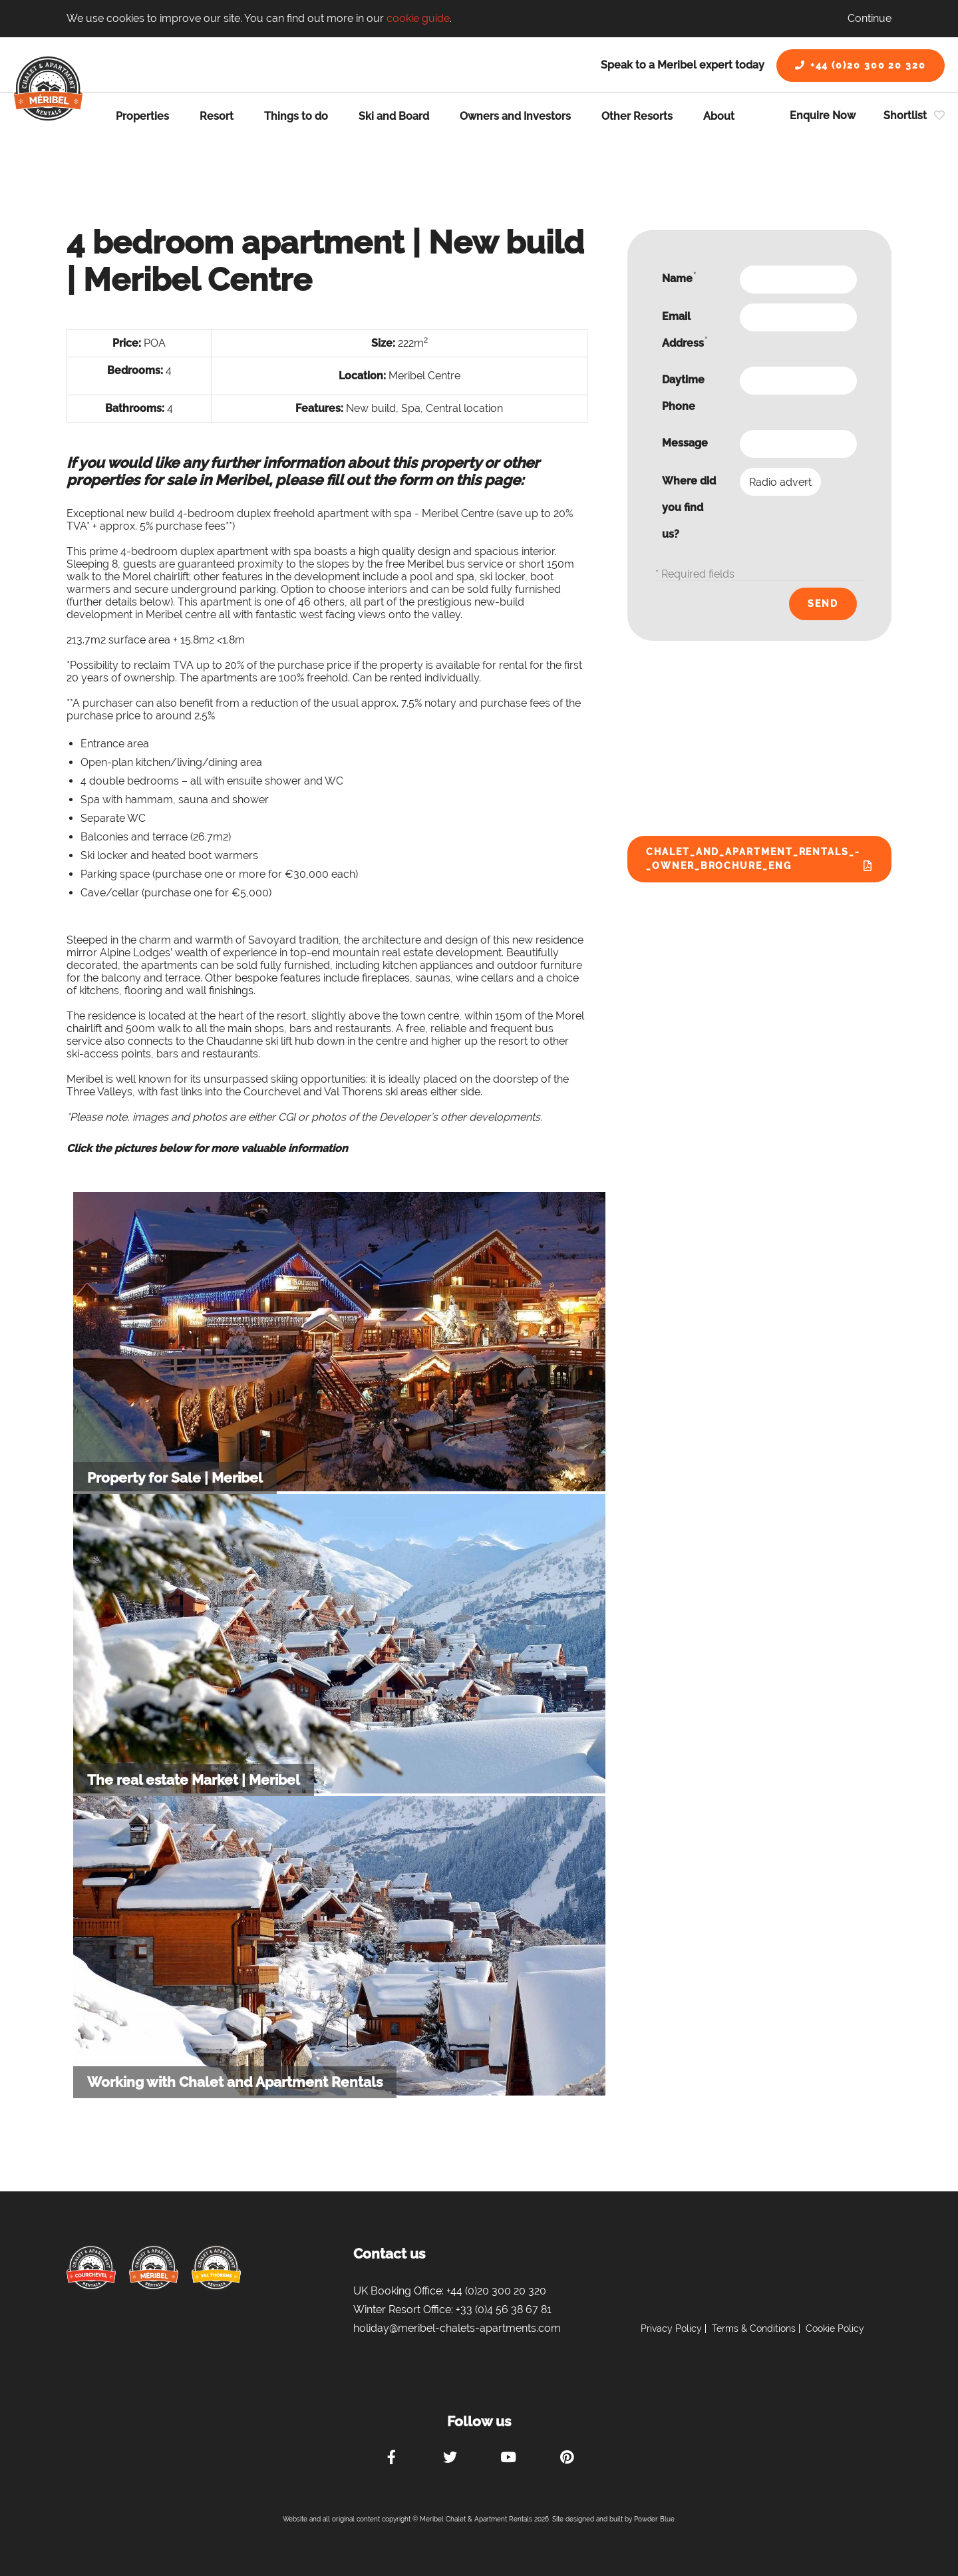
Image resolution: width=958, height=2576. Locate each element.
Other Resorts (637, 116)
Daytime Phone (683, 393)
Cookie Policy (835, 2328)
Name (679, 278)
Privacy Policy (671, 2328)
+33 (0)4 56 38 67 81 (504, 2309)
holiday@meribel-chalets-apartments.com (457, 2328)
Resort (217, 116)
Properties (142, 116)
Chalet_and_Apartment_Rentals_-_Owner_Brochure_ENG (753, 858)
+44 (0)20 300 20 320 (860, 65)
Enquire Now (823, 115)
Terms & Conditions (754, 2328)
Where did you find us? (689, 507)
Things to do (296, 116)
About (718, 116)
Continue (869, 18)
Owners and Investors (515, 116)
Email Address (684, 329)
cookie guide (418, 18)
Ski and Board (394, 116)
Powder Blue (654, 2519)
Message (685, 443)
